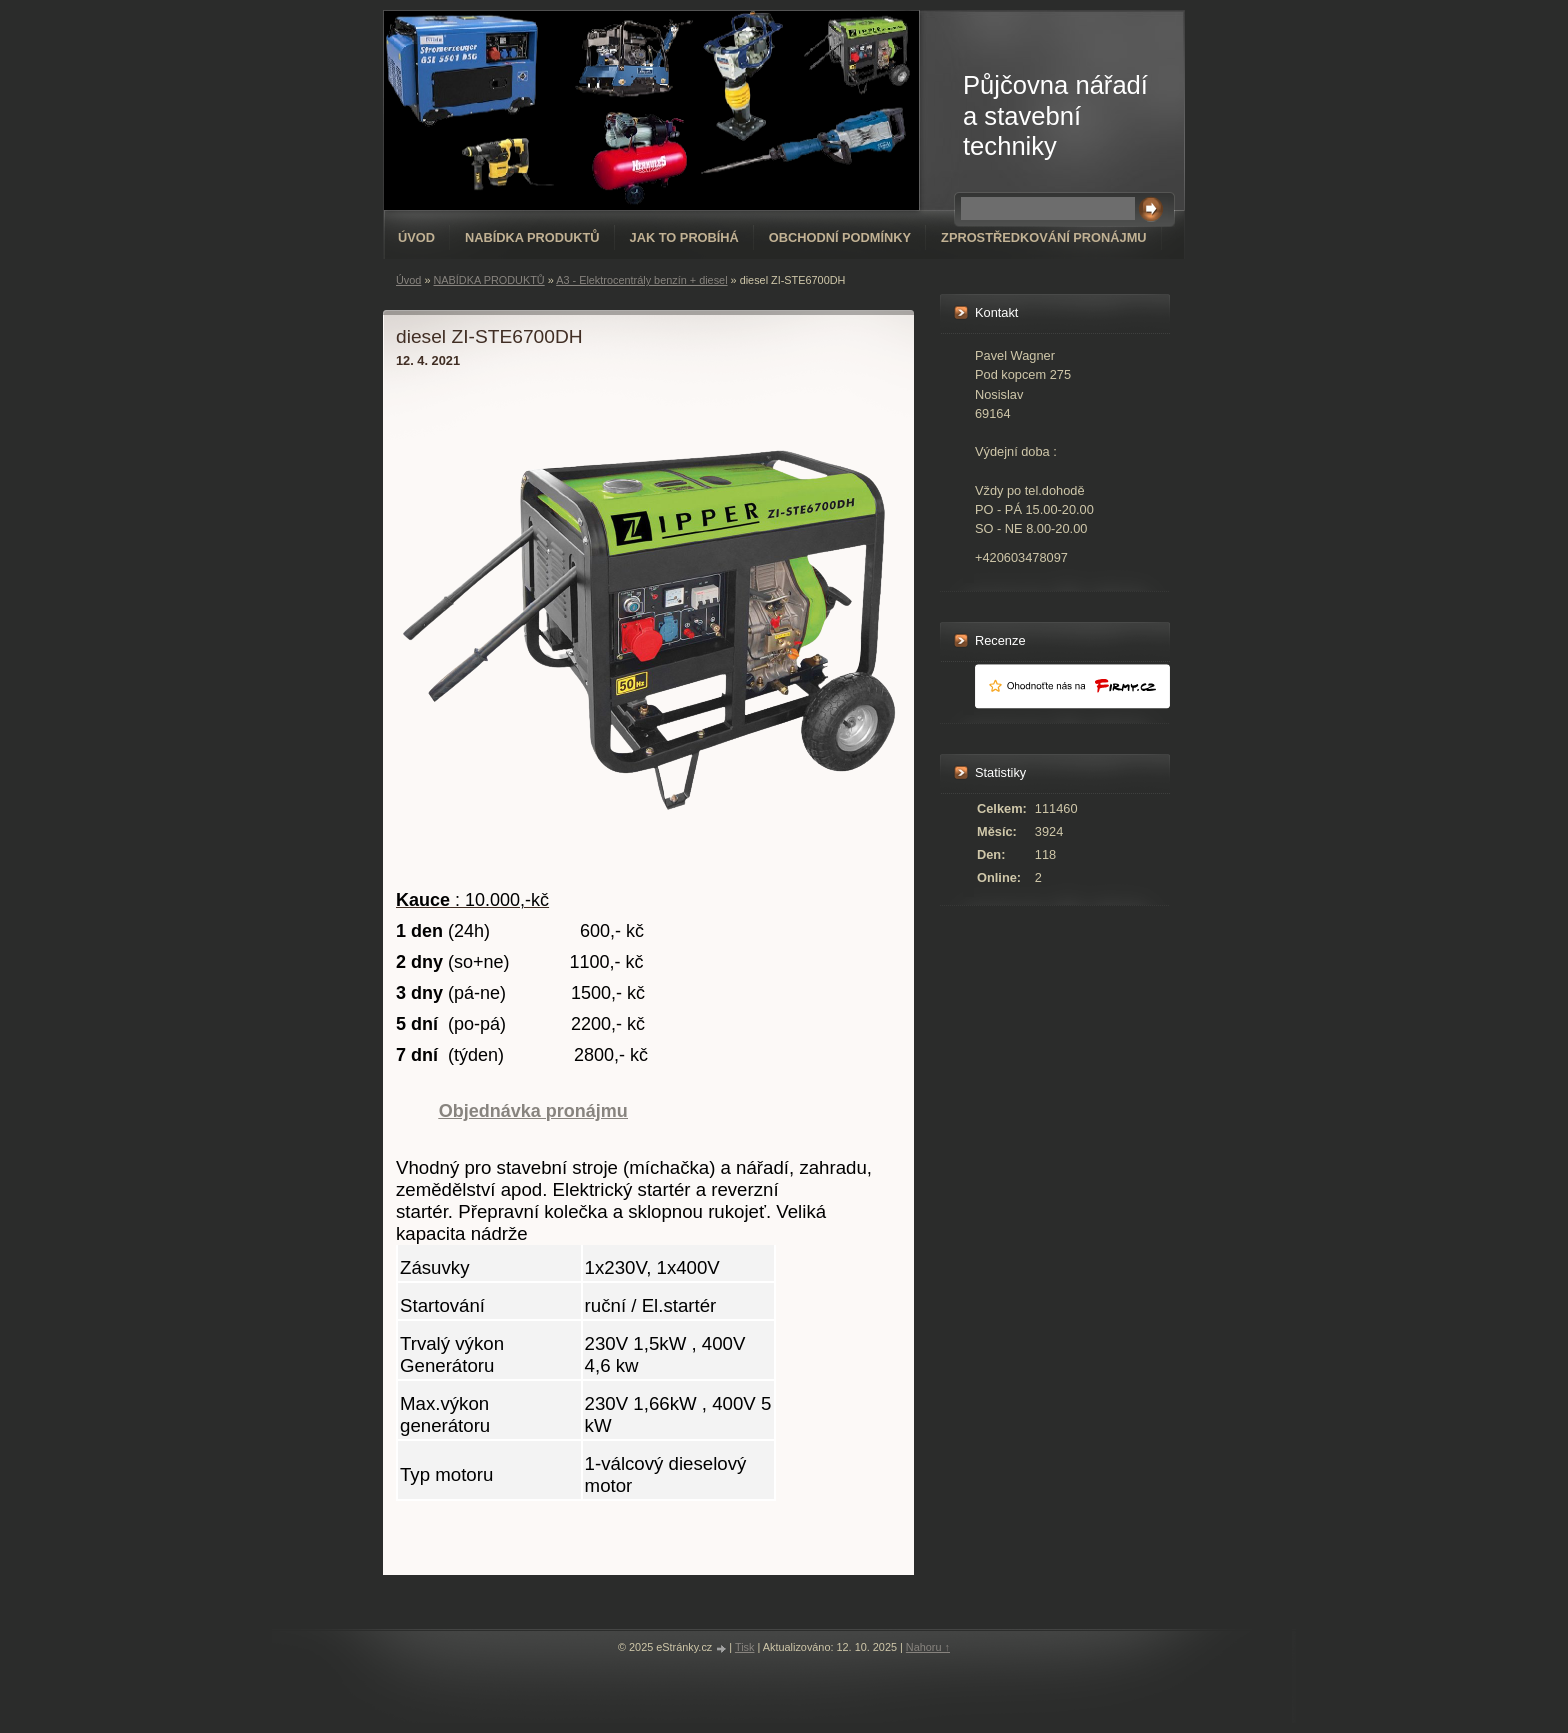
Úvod (416, 237)
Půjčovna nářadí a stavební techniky (1055, 115)
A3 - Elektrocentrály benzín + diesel (641, 280)
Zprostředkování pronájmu (1043, 237)
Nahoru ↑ (928, 1647)
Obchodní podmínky (840, 237)
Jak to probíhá (684, 237)
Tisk (745, 1647)
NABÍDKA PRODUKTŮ (532, 237)
